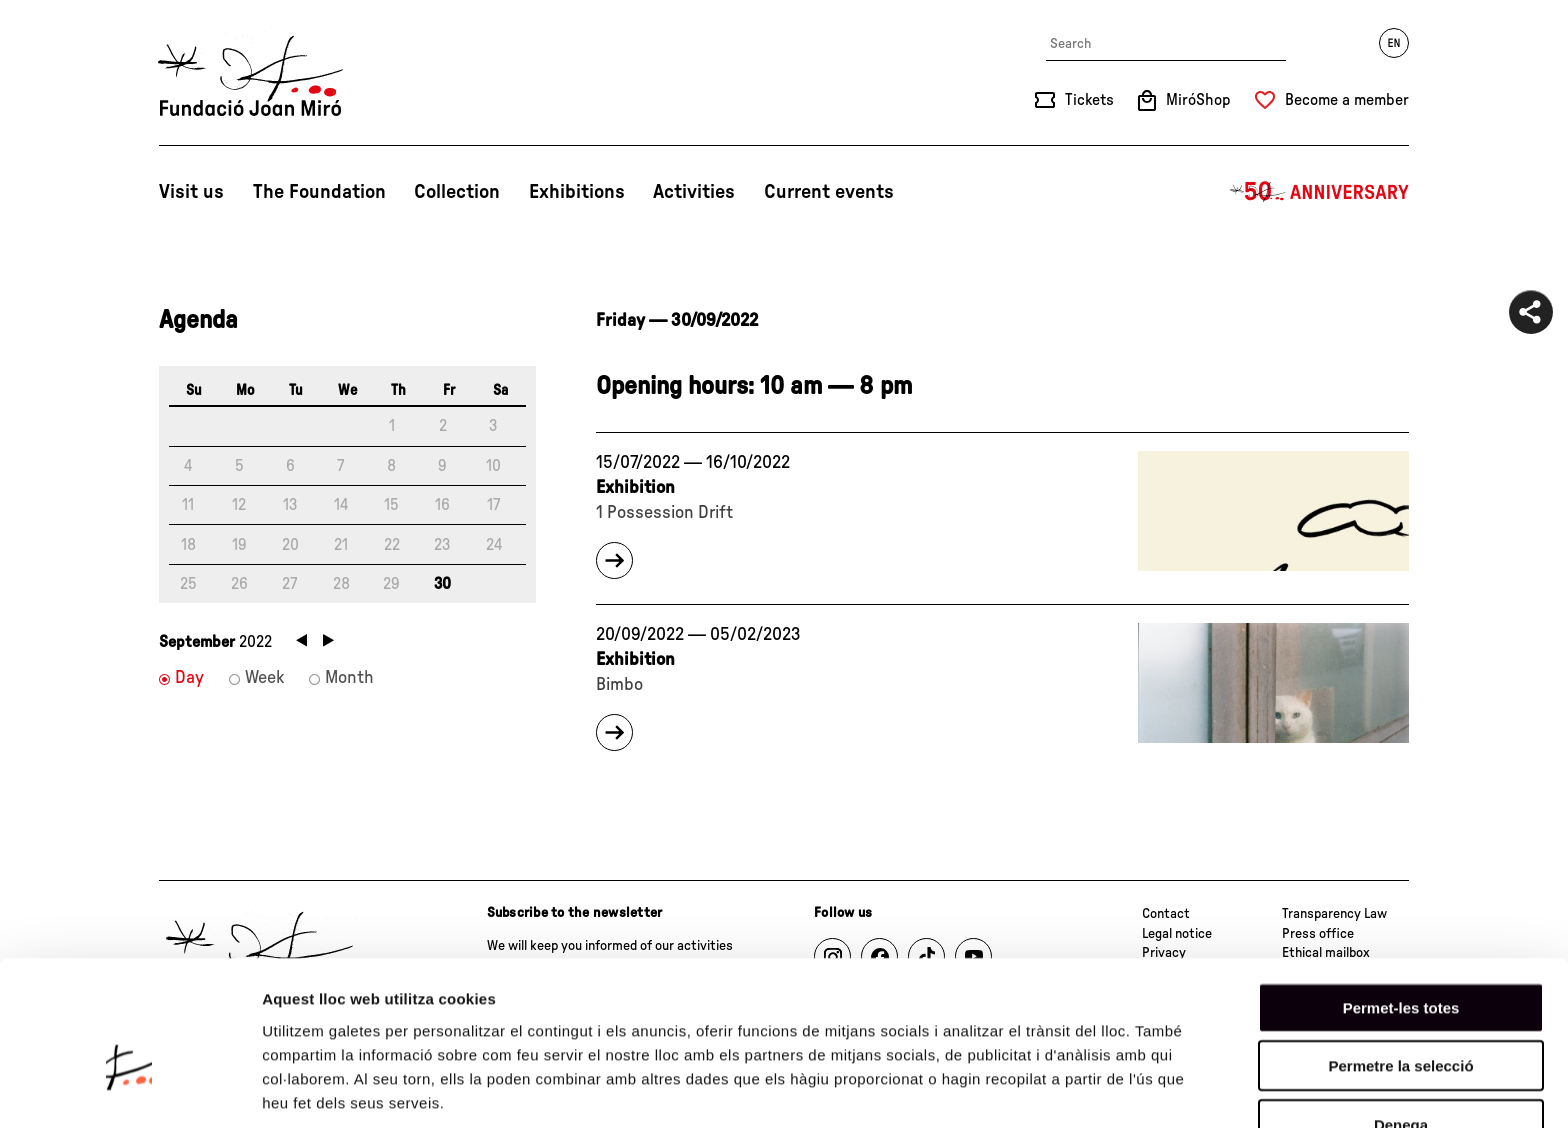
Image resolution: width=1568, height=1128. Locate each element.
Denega (1401, 1015)
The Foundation (319, 192)
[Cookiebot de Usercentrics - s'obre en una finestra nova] (129, 1089)
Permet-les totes (1401, 898)
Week (264, 678)
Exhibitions (577, 192)
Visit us (191, 192)
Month (349, 678)
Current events (829, 192)
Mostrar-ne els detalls (340, 1088)
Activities (694, 192)
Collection (457, 192)
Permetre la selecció (1400, 957)
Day (189, 678)
